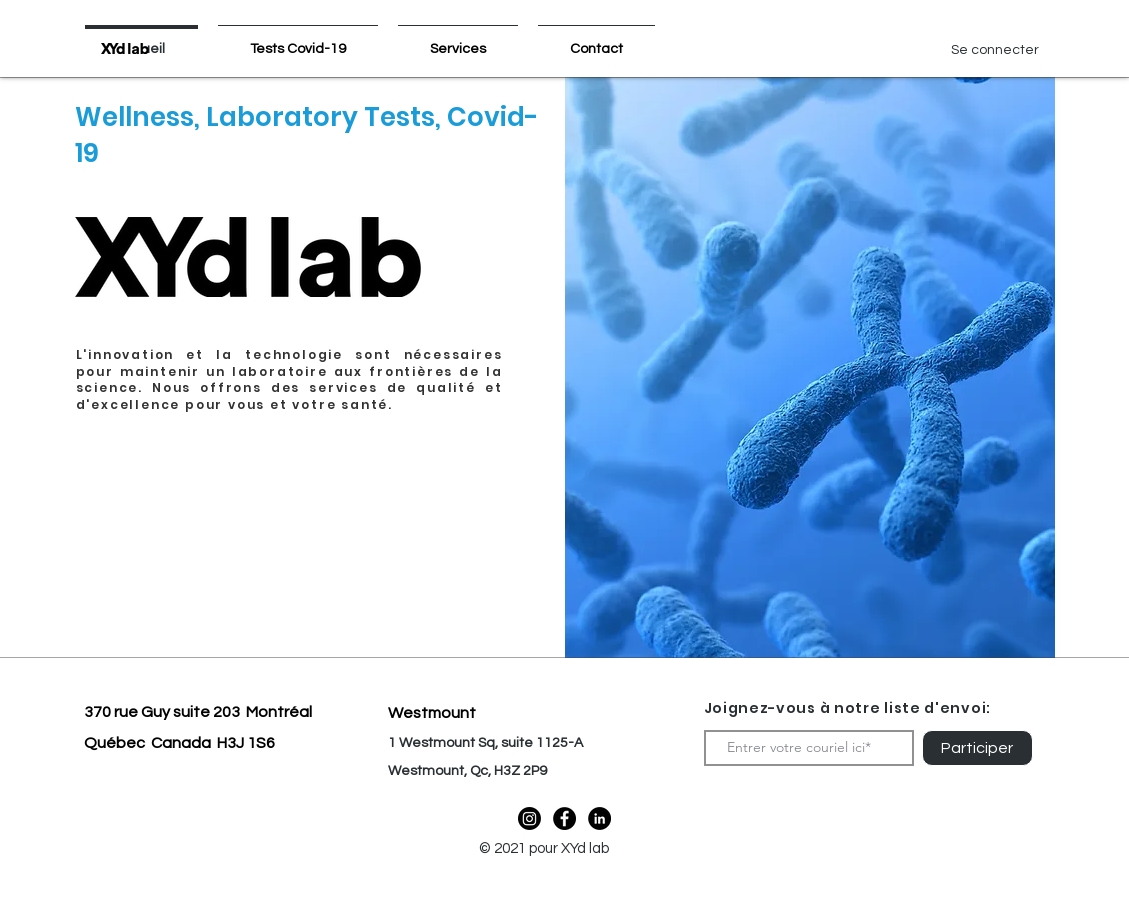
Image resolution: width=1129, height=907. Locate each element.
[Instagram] (529, 818)
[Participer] (977, 748)
